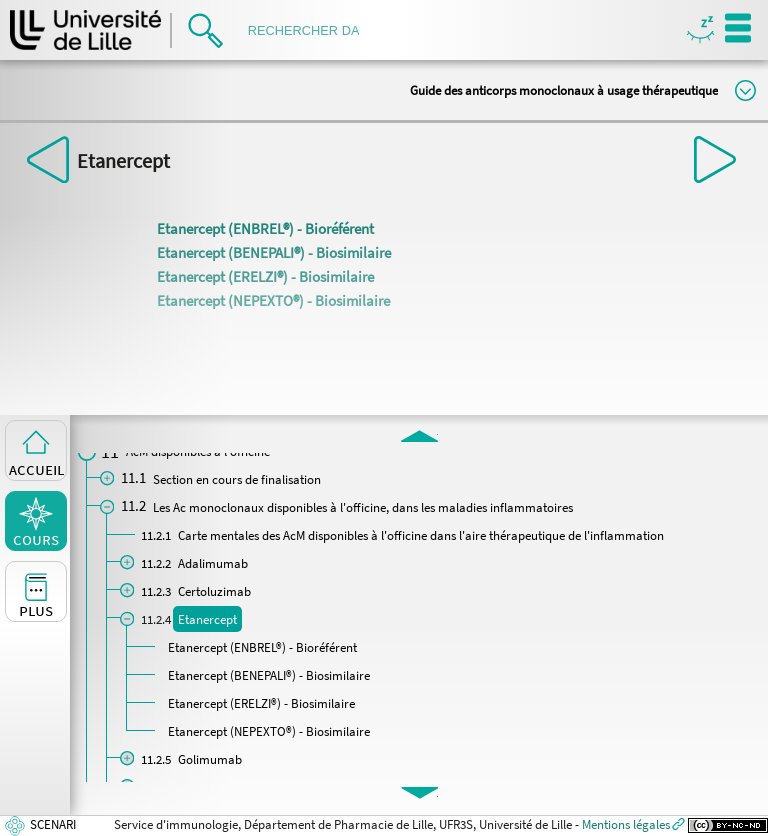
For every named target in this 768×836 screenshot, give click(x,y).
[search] (310, 30)
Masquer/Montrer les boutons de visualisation (700, 30)
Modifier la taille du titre (745, 90)
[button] (419, 435)
